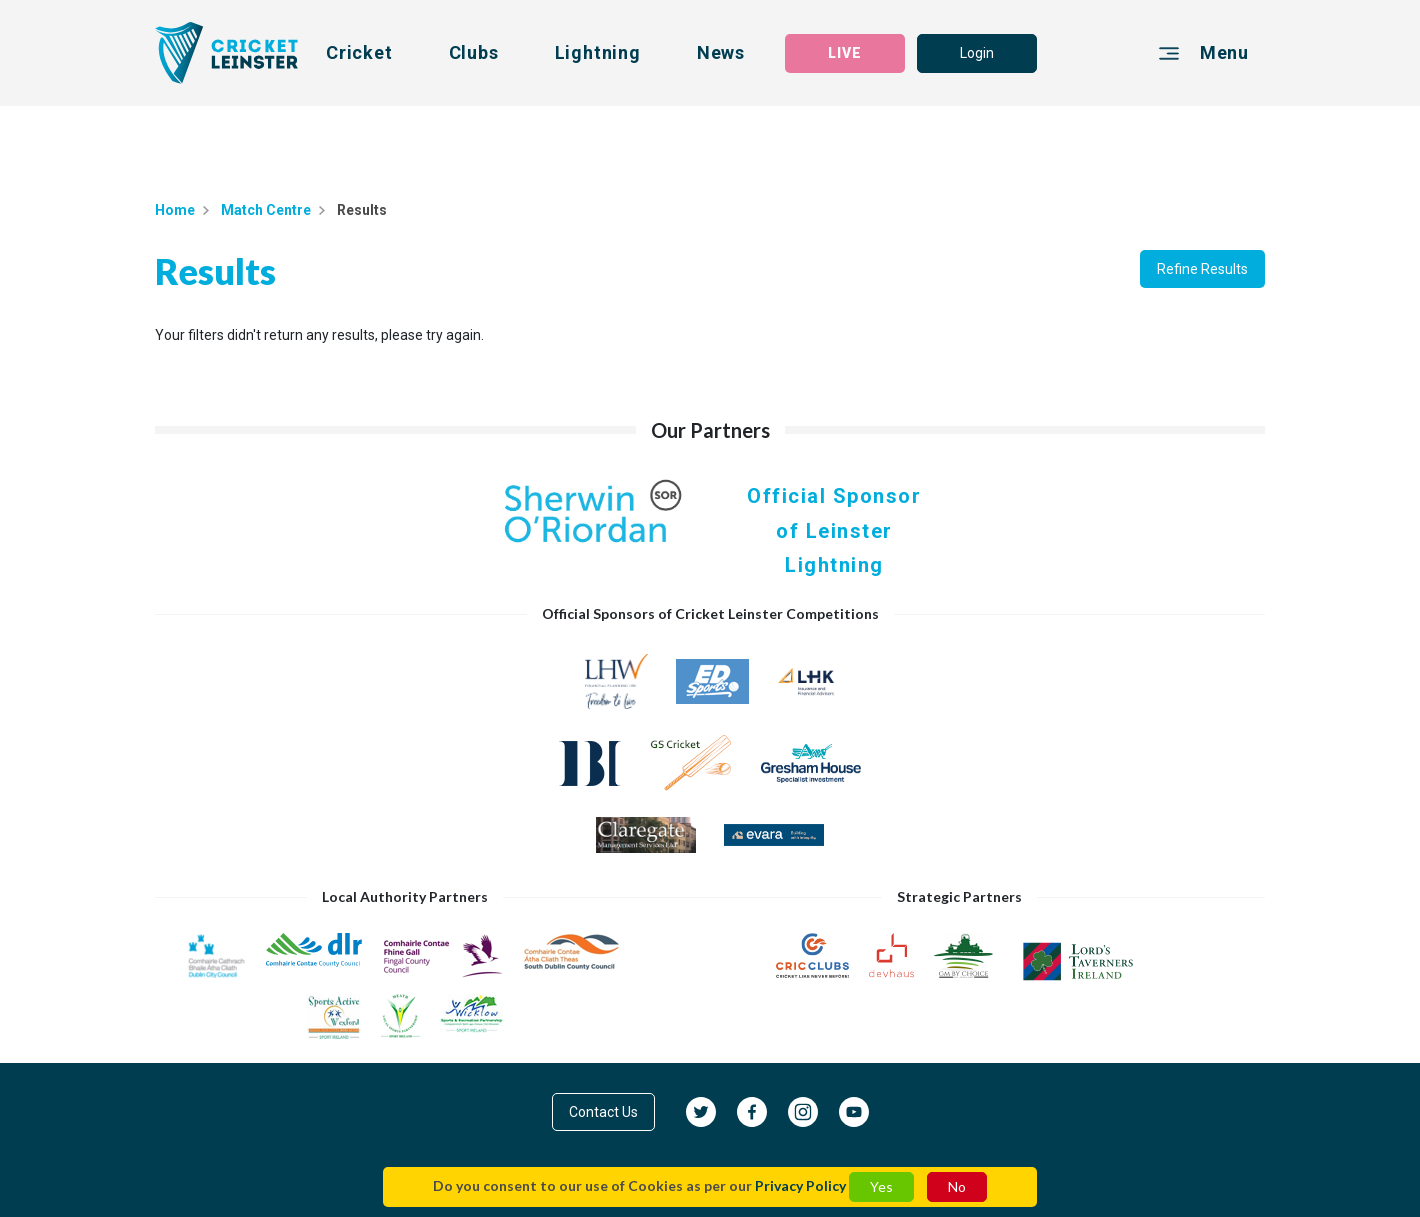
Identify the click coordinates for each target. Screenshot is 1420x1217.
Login (977, 53)
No (957, 1186)
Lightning (598, 52)
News (721, 52)
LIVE (845, 53)
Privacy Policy (800, 1185)
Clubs (474, 52)
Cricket (359, 52)
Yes (881, 1186)
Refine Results (1202, 269)
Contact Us (603, 1112)
